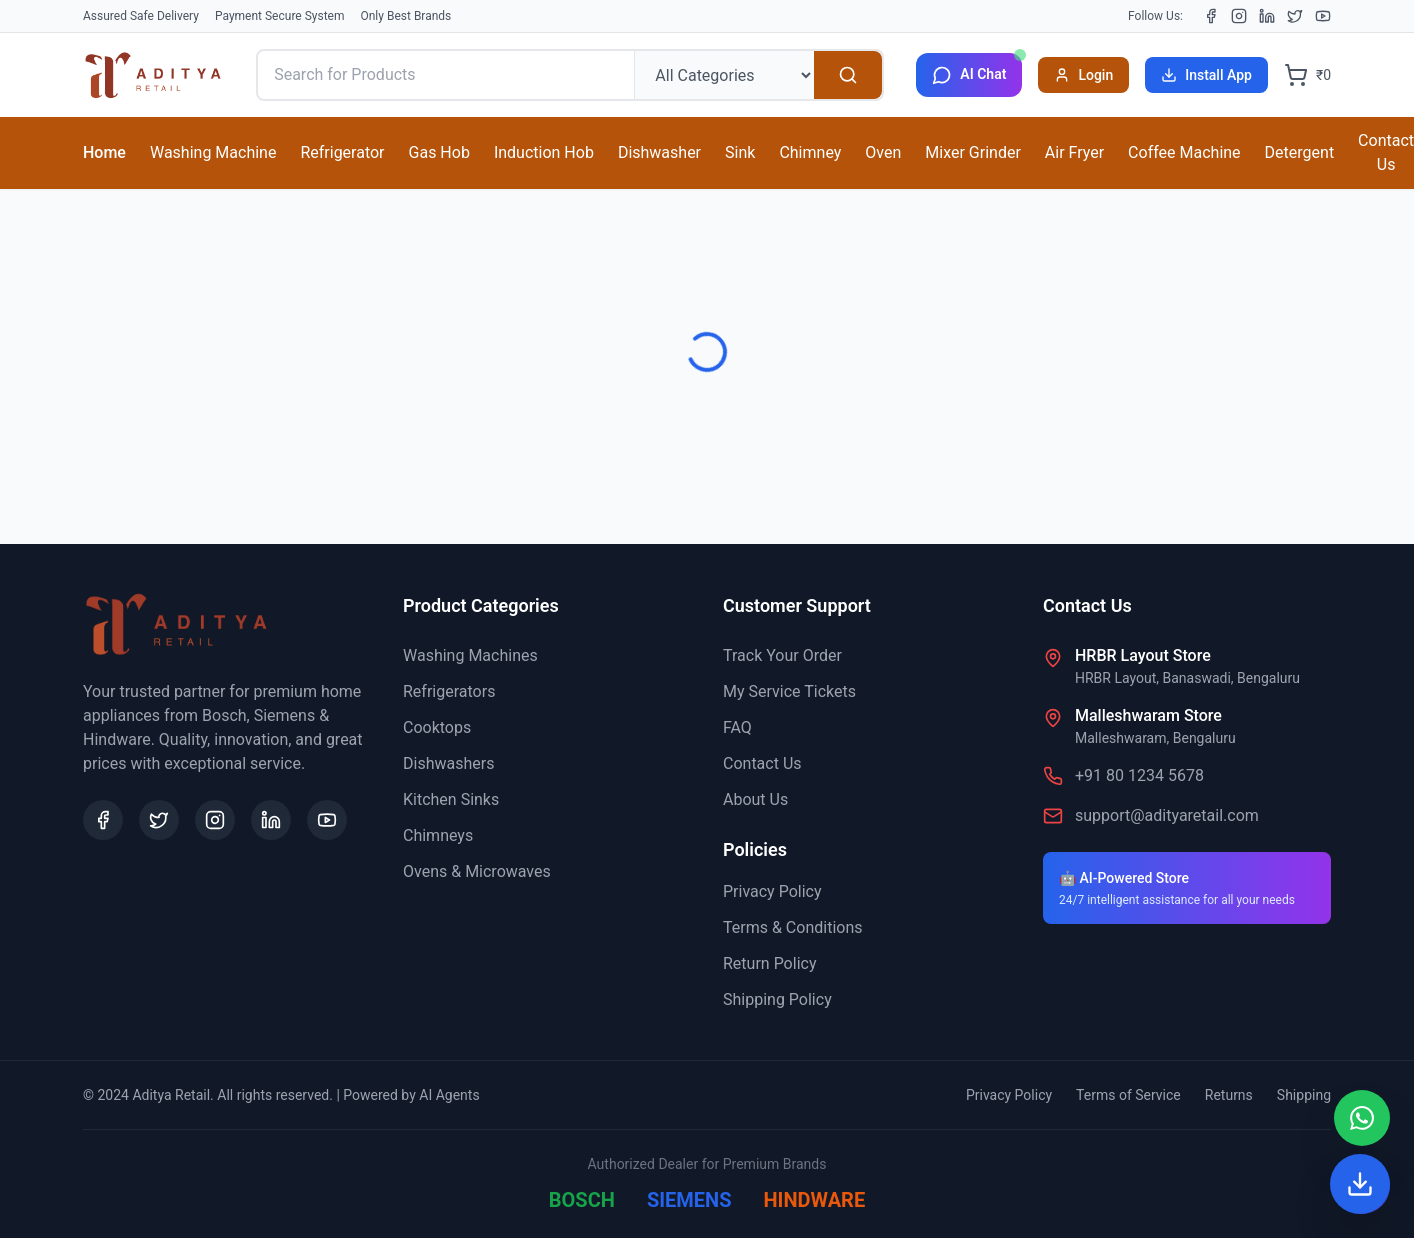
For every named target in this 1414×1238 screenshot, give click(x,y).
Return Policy (769, 963)
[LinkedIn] (1267, 16)
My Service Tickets (789, 691)
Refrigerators (449, 691)
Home (104, 152)
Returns (1229, 1095)
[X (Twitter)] (1295, 16)
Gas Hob (439, 152)
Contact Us (762, 763)
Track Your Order (782, 655)
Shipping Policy (777, 999)
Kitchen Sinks (451, 799)
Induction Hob (544, 152)
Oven (883, 152)
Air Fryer (1074, 152)
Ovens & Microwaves (477, 871)
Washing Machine (213, 152)
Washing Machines (470, 655)
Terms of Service (1128, 1095)
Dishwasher (659, 152)
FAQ (737, 727)
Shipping (1304, 1095)
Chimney (810, 152)
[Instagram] (1239, 16)
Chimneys (438, 835)
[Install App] (1360, 1184)
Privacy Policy (772, 891)
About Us (755, 799)
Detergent (1300, 152)
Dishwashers (448, 763)
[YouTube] (1323, 16)
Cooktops (437, 727)
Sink (740, 152)
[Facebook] (1211, 16)
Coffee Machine (1184, 152)
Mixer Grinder (973, 152)
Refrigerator (342, 152)
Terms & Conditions (793, 927)
